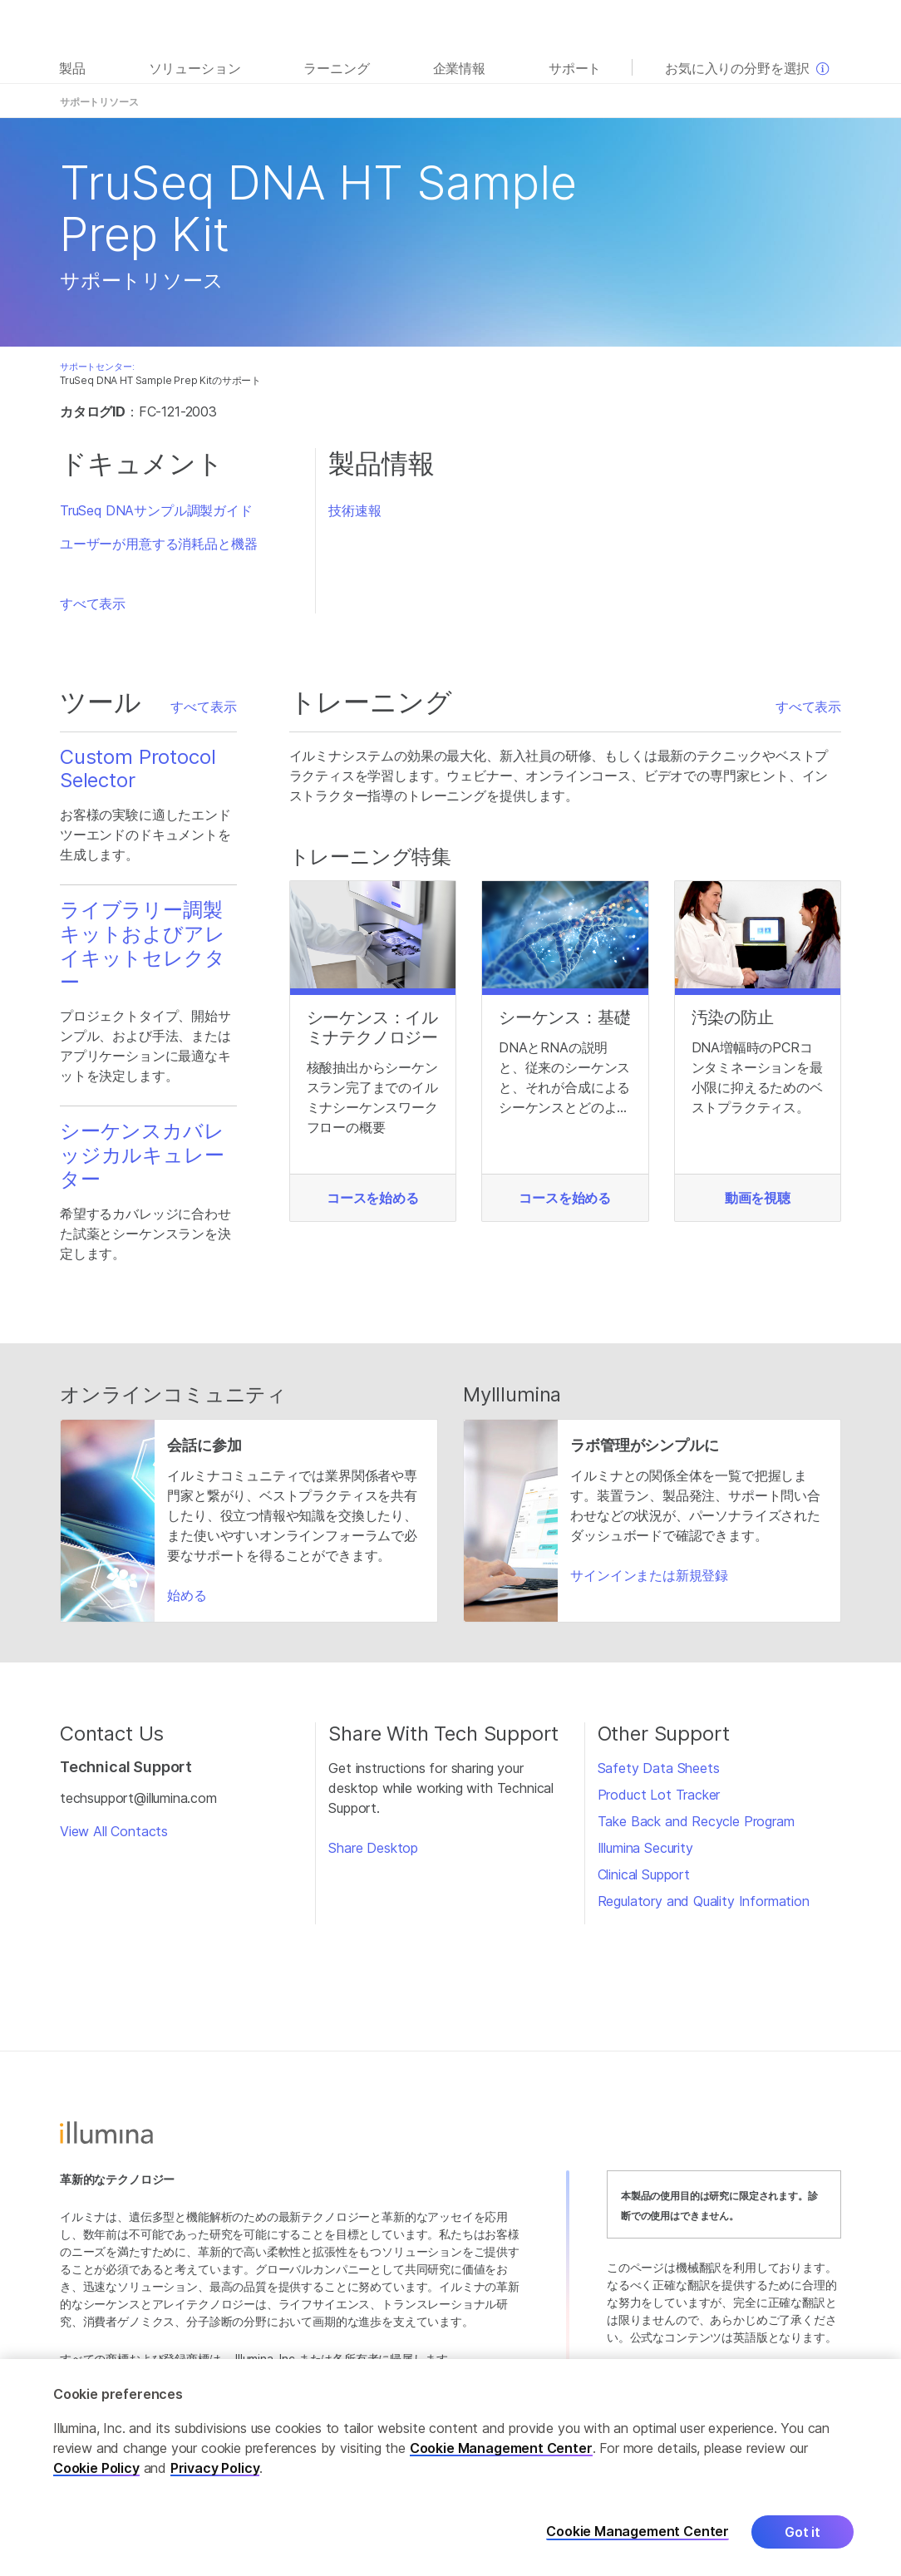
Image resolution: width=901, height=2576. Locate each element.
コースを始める (373, 1197)
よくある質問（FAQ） (346, 102)
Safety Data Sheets (659, 1768)
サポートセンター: (97, 366)
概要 (194, 102)
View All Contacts (114, 1831)
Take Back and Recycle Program (696, 1821)
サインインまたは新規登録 (649, 1575)
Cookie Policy (96, 2468)
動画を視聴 (757, 1197)
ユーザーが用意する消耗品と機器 (158, 543)
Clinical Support (644, 1874)
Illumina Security (645, 1848)
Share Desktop (373, 1848)
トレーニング (651, 102)
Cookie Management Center (501, 2448)
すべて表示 (93, 603)
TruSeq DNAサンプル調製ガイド (156, 510)
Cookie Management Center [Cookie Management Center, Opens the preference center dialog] (637, 2531)
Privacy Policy (215, 2468)
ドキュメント (250, 102)
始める (186, 1595)
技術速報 (354, 510)
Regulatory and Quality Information (704, 1901)
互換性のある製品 (565, 102)
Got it (802, 2532)
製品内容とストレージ (460, 102)
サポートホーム (806, 102)
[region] (450, 2467)
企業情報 (459, 68)
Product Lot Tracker (659, 1794)
